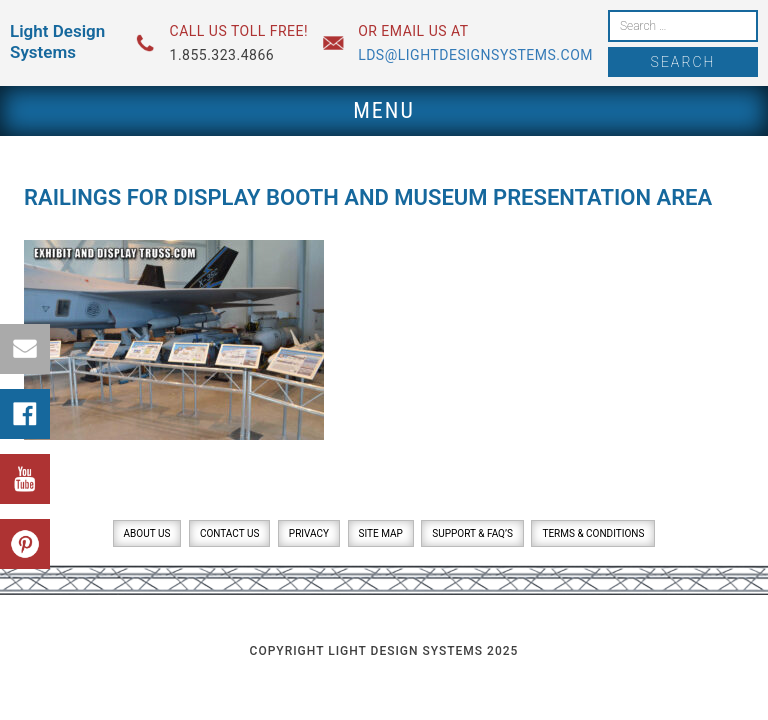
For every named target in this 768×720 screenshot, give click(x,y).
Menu (384, 110)
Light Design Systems (57, 41)
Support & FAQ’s (472, 533)
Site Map (381, 533)
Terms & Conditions (593, 533)
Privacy (309, 533)
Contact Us (229, 533)
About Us (147, 533)
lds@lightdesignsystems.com (475, 55)
